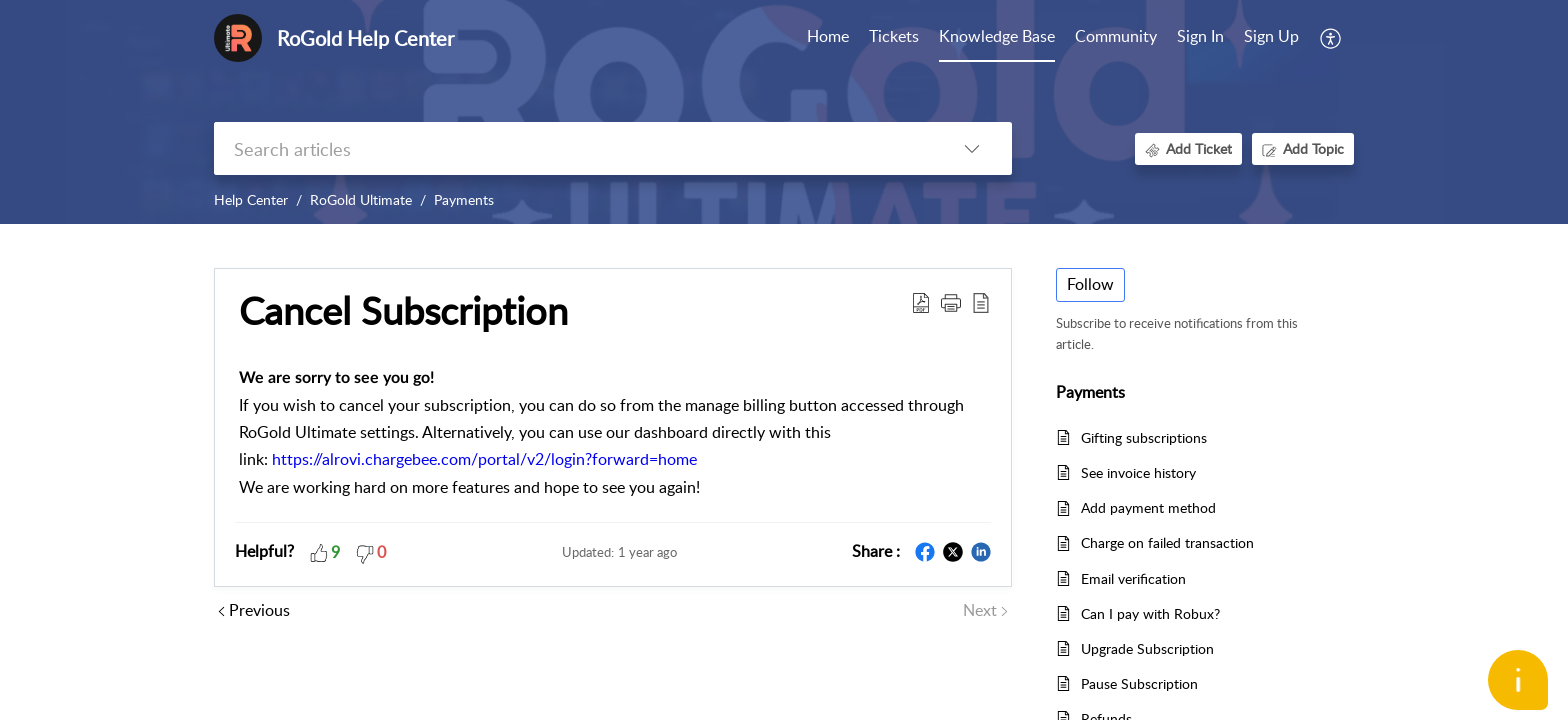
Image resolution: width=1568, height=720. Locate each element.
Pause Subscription (1139, 683)
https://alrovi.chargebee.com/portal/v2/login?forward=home (484, 459)
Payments (464, 199)
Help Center (251, 199)
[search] (573, 148)
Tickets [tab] (894, 36)
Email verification (1133, 578)
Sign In (1200, 36)
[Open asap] (1518, 680)
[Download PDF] (921, 302)
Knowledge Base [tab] (997, 36)
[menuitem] (1200, 38)
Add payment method (1148, 507)
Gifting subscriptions (1144, 437)
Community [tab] (1116, 36)
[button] (951, 302)
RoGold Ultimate (361, 199)
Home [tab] (828, 36)
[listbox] (972, 148)
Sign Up (1271, 36)
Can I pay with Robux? (1150, 613)
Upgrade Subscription (1147, 648)
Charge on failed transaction (1167, 542)
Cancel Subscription (403, 311)
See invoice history (1138, 472)
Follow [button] (1090, 284)
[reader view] (981, 302)
